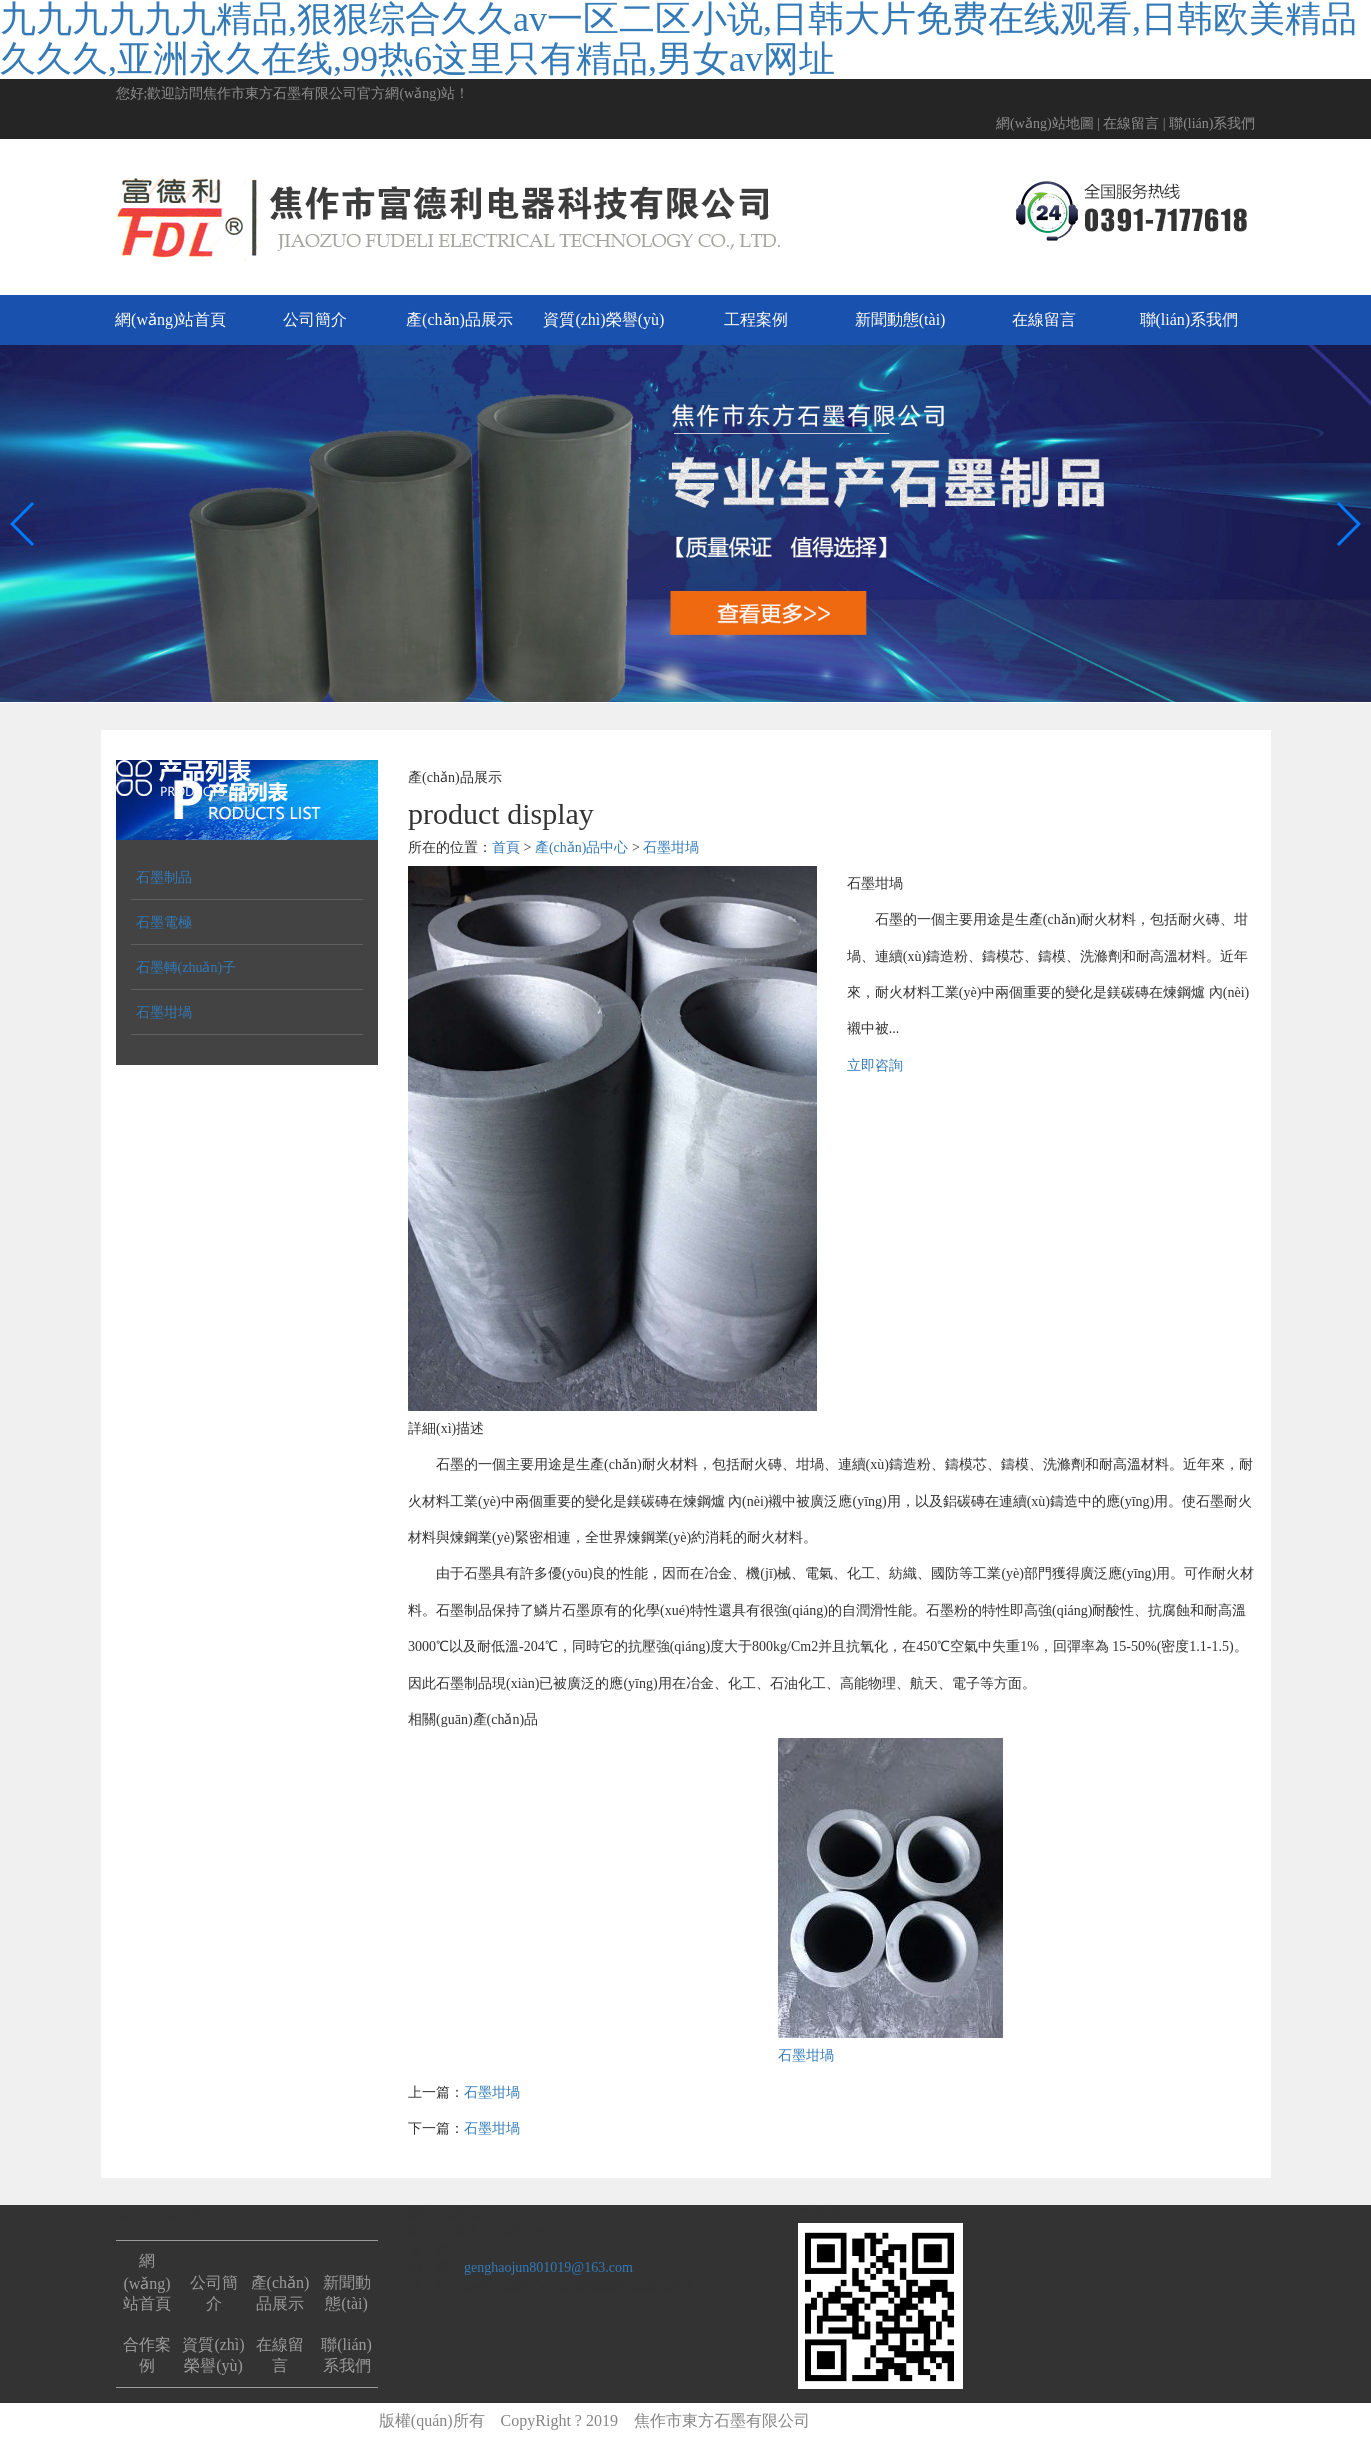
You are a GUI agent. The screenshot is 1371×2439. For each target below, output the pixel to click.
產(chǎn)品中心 (582, 847)
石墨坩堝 (671, 847)
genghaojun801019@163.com (548, 2267)
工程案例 (756, 319)
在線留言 (1131, 123)
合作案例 (147, 2355)
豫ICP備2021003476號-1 (909, 2420)
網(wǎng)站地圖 (1044, 123)
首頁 (506, 847)
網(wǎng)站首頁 (170, 319)
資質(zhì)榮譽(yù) (603, 319)
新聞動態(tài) (900, 319)
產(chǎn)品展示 (459, 319)
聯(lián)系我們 (1212, 123)
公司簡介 (315, 319)
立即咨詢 (875, 1065)
